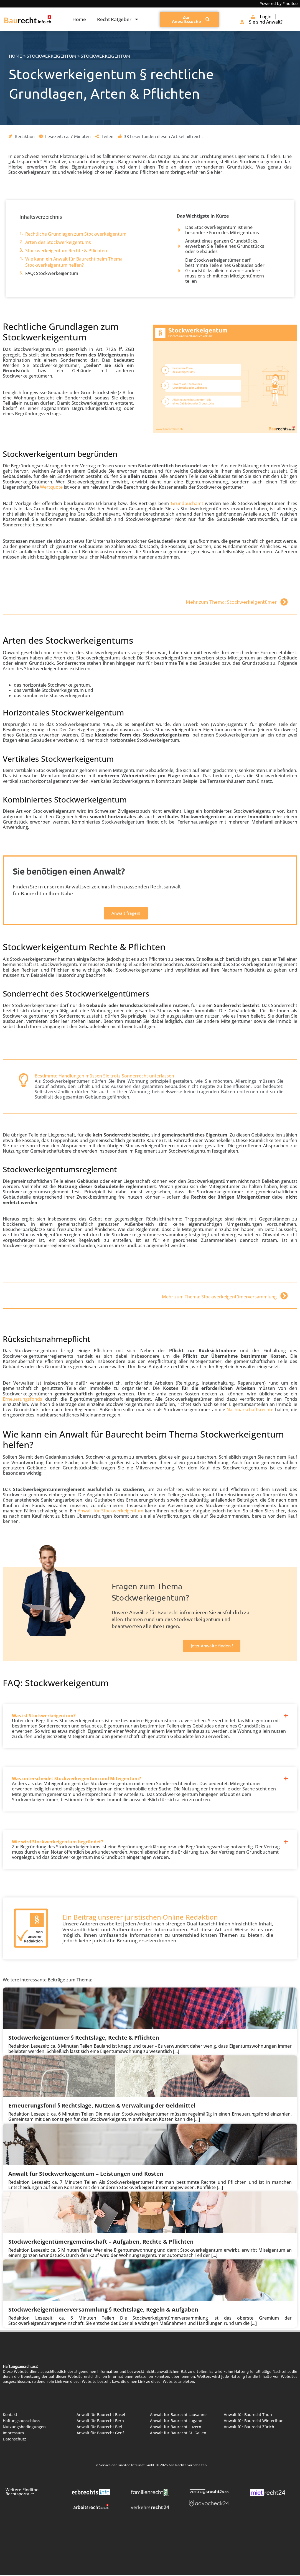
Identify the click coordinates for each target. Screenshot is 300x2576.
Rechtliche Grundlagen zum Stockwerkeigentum (75, 234)
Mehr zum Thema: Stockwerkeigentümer (231, 602)
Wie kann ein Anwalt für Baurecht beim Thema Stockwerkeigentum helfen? (74, 262)
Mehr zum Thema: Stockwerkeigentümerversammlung (219, 1297)
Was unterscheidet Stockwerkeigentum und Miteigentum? (76, 1778)
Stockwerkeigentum (51, 55)
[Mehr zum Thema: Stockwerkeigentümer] (284, 602)
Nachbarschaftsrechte (250, 1410)
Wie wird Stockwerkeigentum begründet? (57, 1842)
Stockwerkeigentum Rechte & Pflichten (66, 251)
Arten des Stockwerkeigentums (58, 242)
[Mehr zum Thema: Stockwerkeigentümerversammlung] (284, 1296)
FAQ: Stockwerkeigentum (51, 273)
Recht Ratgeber (118, 19)
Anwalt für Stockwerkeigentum (110, 1511)
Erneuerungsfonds (22, 1399)
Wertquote (51, 487)
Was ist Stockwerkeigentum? (44, 1716)
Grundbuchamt (187, 503)
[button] (150, 1711)
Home (79, 19)
